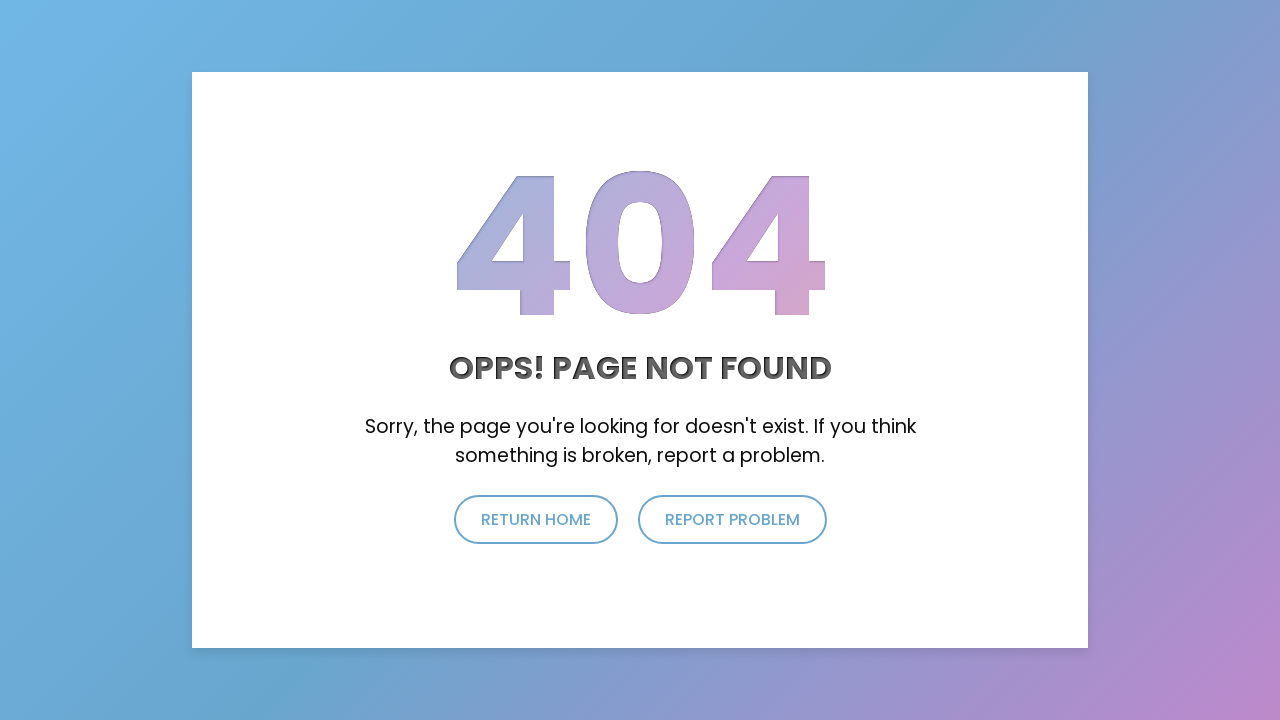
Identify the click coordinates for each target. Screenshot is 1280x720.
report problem (732, 519)
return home (536, 519)
